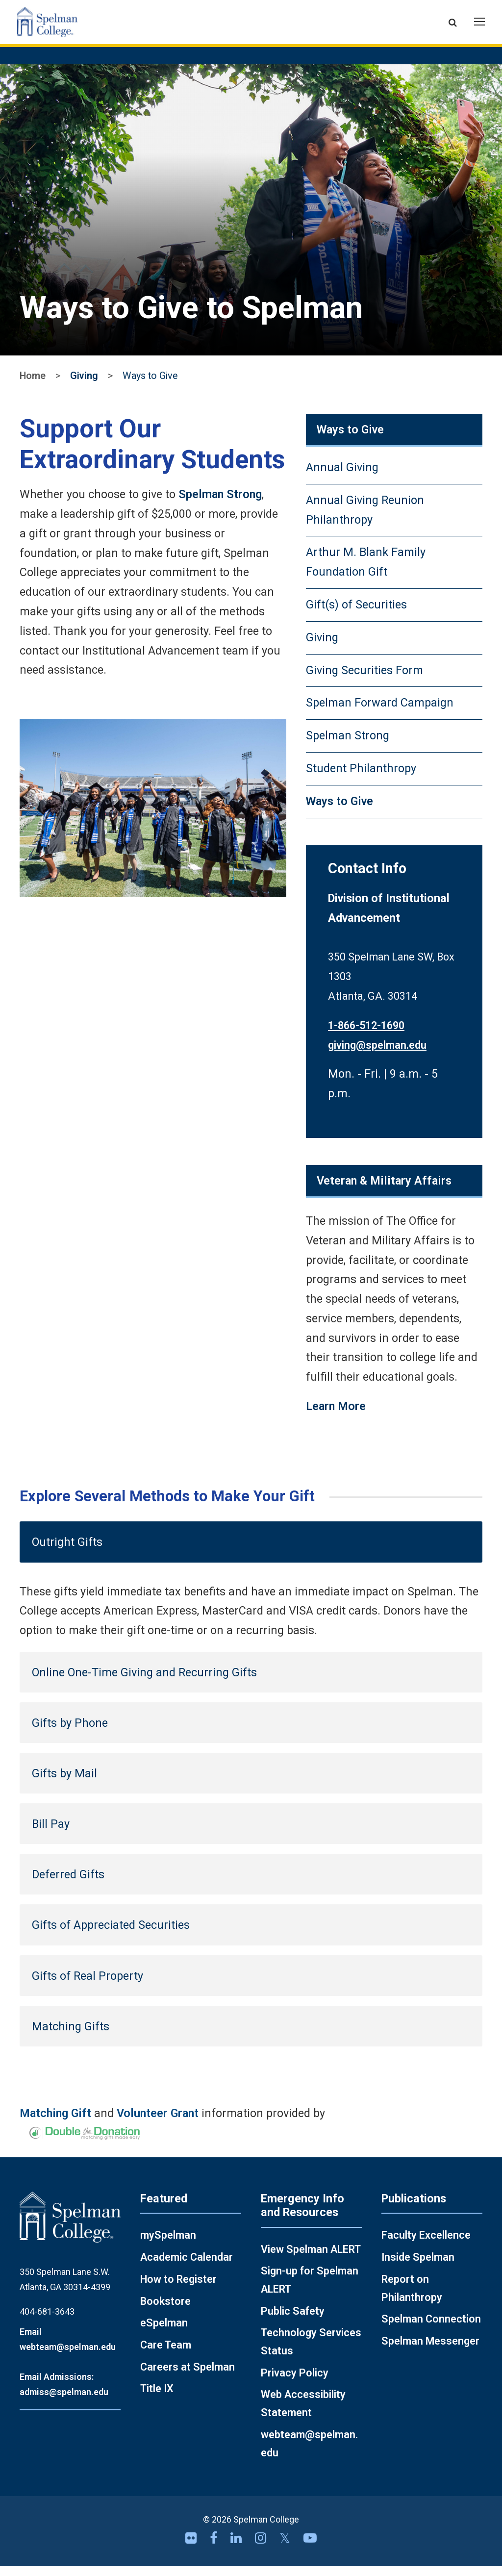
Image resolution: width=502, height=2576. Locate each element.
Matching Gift (55, 2123)
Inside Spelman (417, 2267)
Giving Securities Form (364, 680)
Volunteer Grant (158, 2123)
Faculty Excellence (426, 2245)
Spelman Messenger (430, 2351)
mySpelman (168, 2245)
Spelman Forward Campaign (379, 712)
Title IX (157, 2398)
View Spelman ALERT (311, 2259)
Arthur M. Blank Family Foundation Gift (366, 572)
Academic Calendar (186, 2267)
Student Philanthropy (361, 778)
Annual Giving (342, 477)
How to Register (178, 2289)
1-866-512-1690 (366, 1035)
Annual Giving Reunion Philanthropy (365, 519)
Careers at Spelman (187, 2377)
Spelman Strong (220, 504)
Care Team (165, 2355)
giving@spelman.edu (377, 1055)
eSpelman (164, 2332)
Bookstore (165, 2311)
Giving (84, 385)
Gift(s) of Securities (356, 614)
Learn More (336, 1416)
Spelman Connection (431, 2329)
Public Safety (293, 2321)
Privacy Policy (294, 2382)
